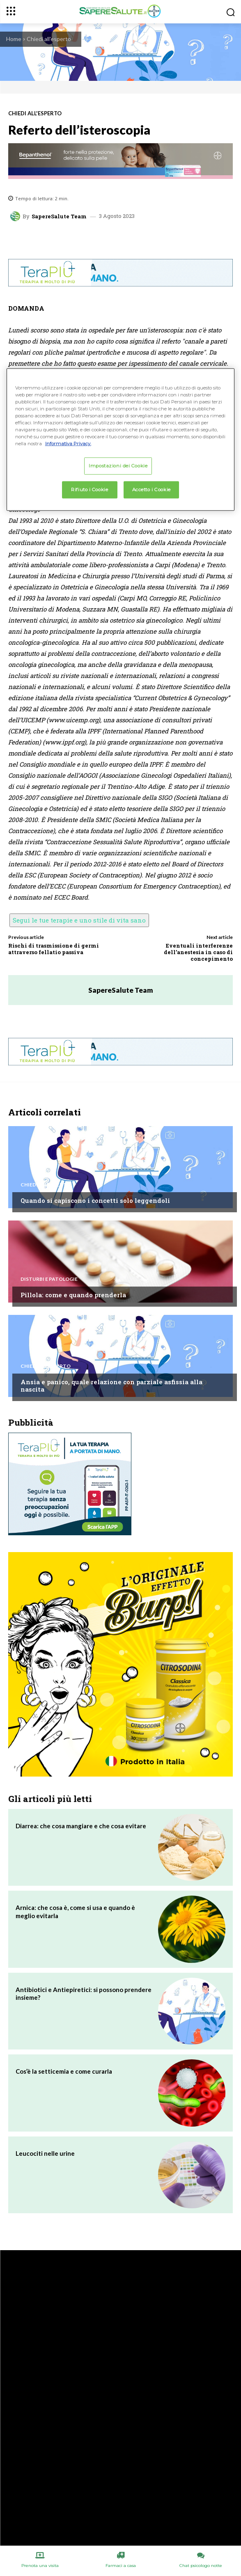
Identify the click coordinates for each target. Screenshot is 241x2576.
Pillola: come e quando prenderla (73, 1295)
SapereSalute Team (59, 216)
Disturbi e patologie (49, 1279)
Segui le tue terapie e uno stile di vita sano (79, 920)
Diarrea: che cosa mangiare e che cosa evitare (81, 1826)
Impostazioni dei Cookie (118, 466)
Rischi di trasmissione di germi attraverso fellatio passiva (53, 949)
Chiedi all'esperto (49, 38)
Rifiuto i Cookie (89, 489)
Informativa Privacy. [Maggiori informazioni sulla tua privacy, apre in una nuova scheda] (68, 444)
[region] (120, 439)
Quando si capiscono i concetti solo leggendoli (95, 1200)
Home (13, 38)
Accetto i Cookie (151, 489)
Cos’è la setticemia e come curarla (64, 2071)
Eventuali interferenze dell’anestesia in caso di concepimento (198, 952)
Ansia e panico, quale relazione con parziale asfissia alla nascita (111, 1385)
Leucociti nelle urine (45, 2153)
